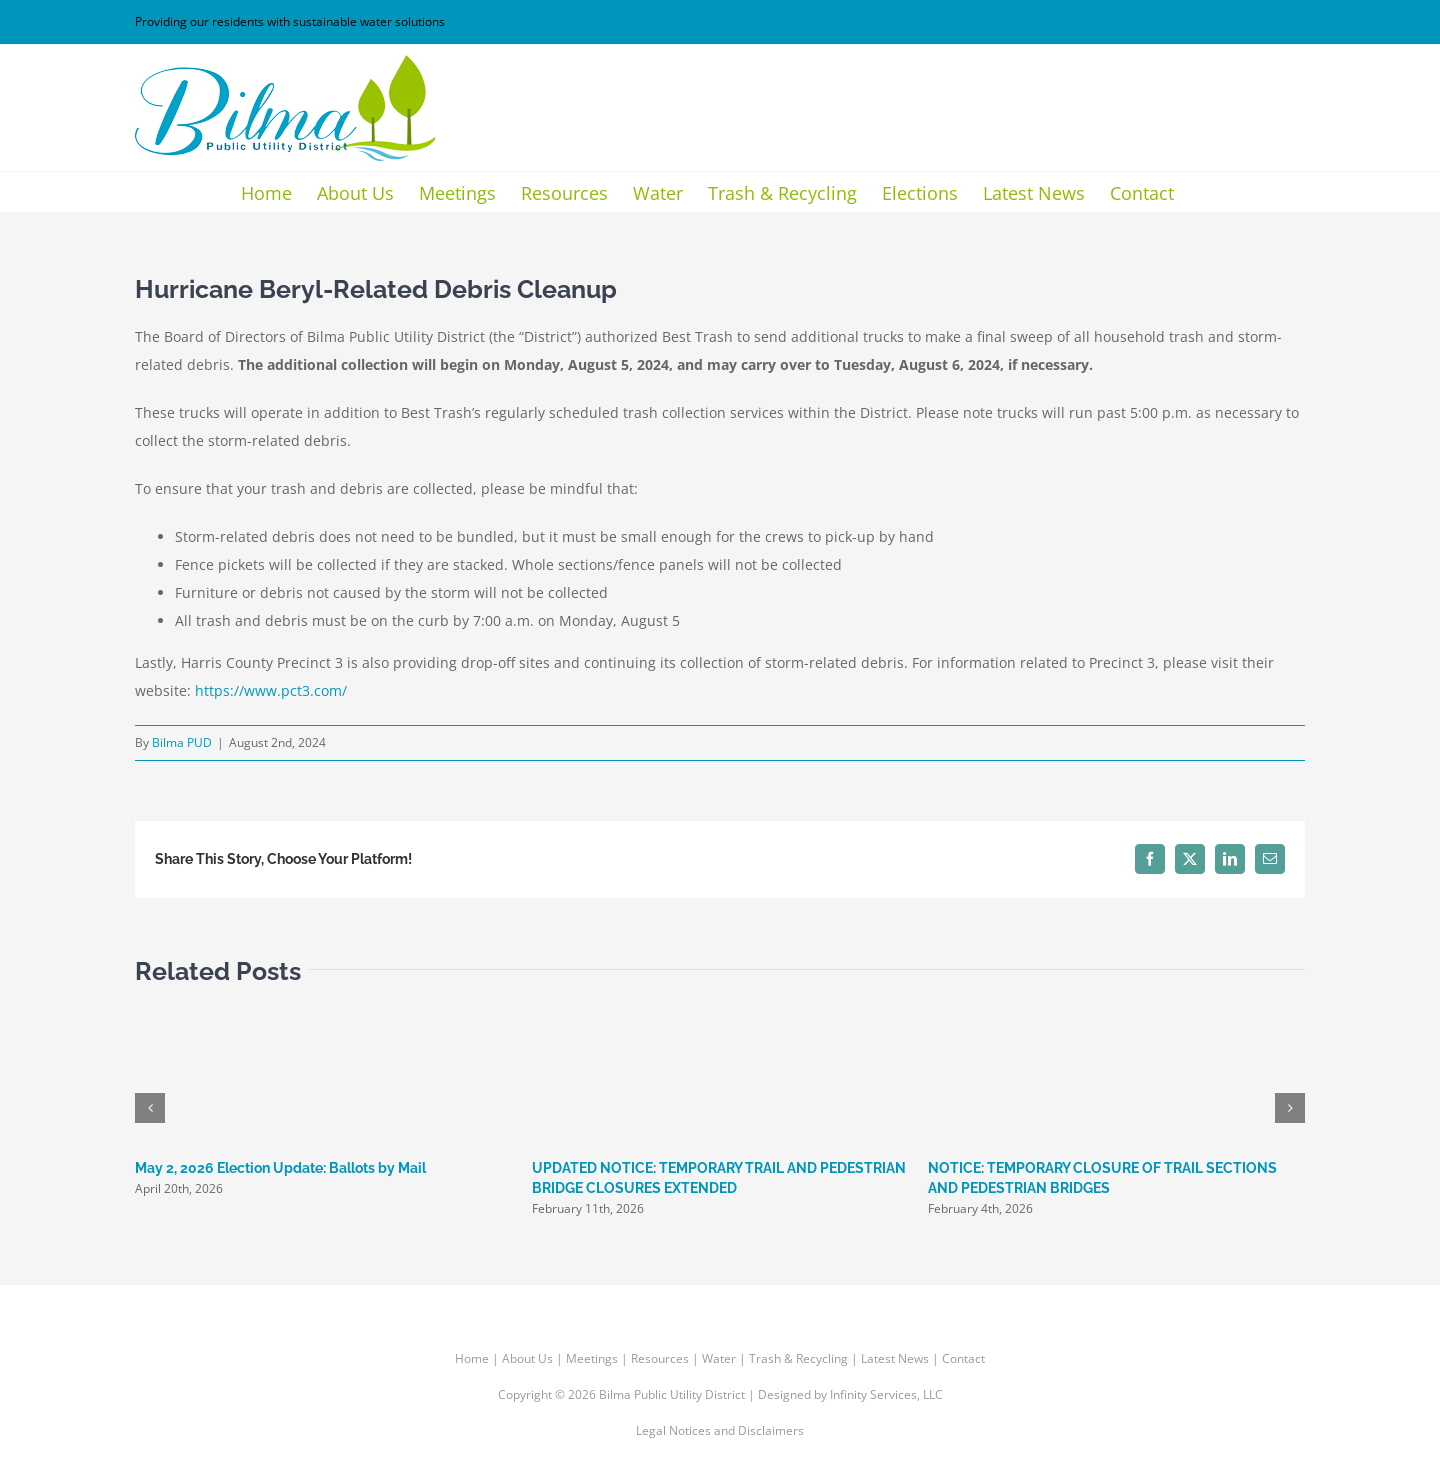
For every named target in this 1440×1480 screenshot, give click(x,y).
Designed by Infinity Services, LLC (850, 1394)
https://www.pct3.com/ (271, 690)
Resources (660, 1358)
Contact (963, 1358)
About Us (527, 1358)
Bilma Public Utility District (672, 1394)
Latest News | (901, 1358)
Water (719, 1358)
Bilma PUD (182, 742)
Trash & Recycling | (805, 1358)
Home (472, 1358)
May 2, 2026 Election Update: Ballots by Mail (280, 1168)
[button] (150, 1108)
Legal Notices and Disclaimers (720, 1430)
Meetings (592, 1358)
